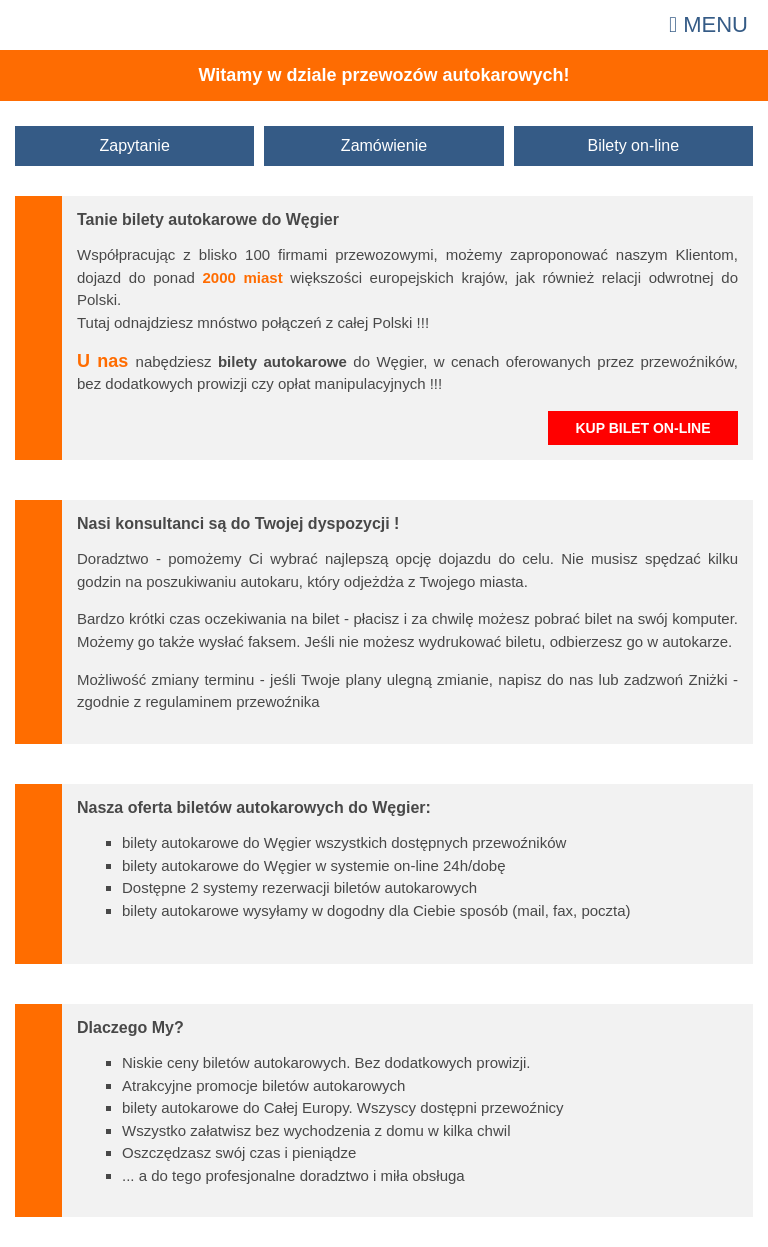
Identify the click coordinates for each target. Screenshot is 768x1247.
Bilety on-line (634, 145)
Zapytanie (135, 145)
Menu (708, 24)
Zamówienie (384, 145)
